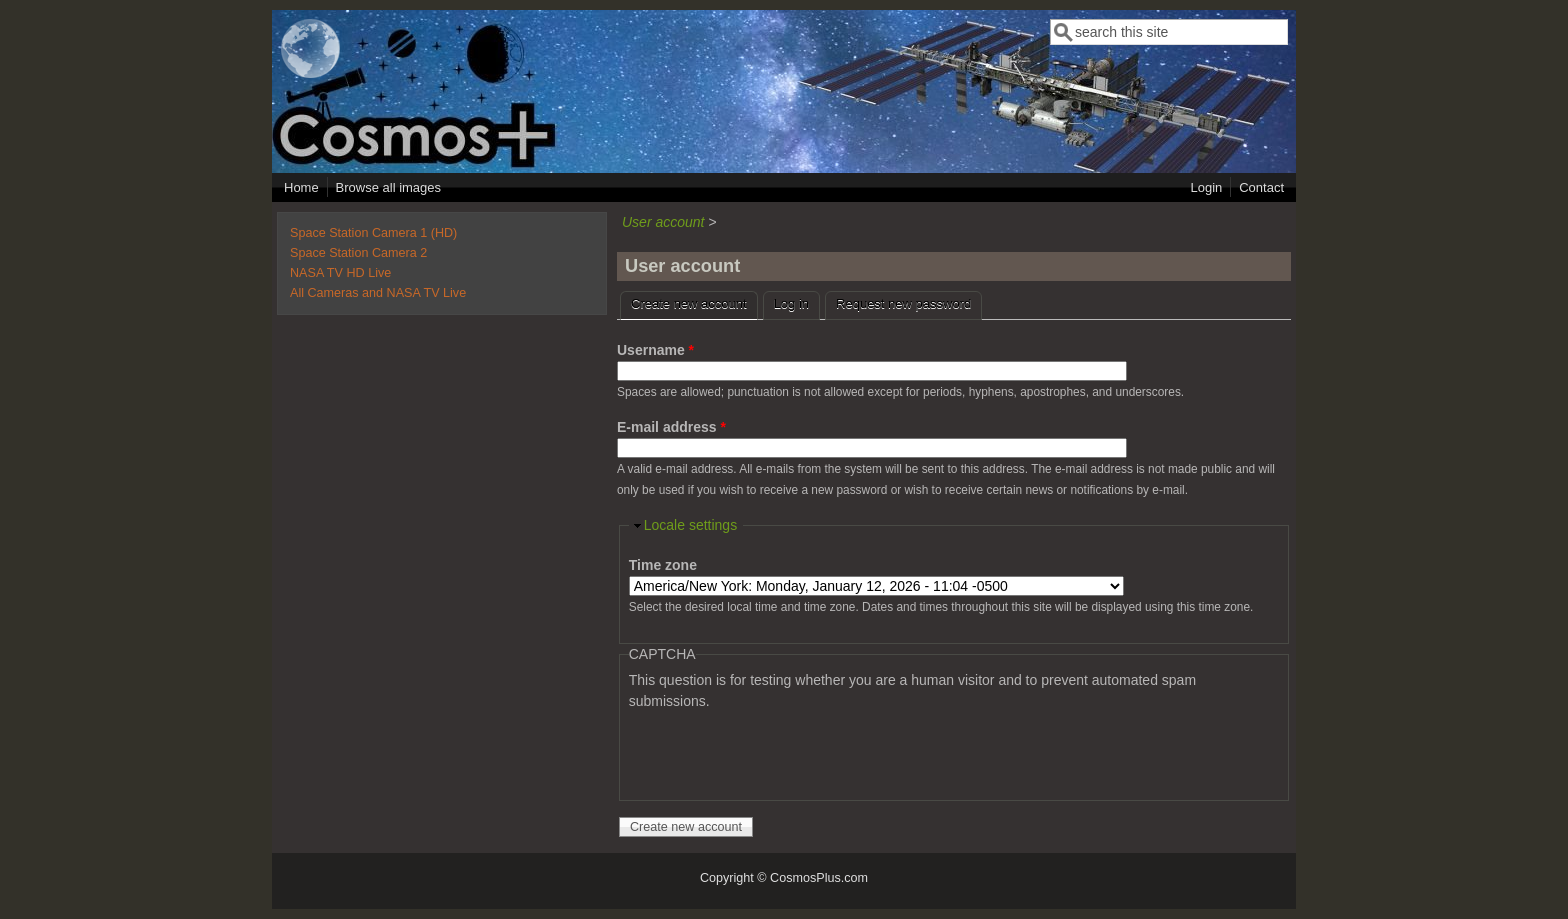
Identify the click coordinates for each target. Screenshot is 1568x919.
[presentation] (781, 751)
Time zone (663, 565)
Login (1206, 187)
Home (301, 187)
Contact (1261, 187)
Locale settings (690, 525)
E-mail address (671, 427)
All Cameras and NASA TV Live (378, 293)
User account (663, 222)
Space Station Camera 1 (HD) (373, 233)
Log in (791, 303)
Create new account (694, 301)
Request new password (903, 303)
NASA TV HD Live (340, 273)
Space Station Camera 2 (358, 253)
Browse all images (389, 187)
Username (655, 350)
